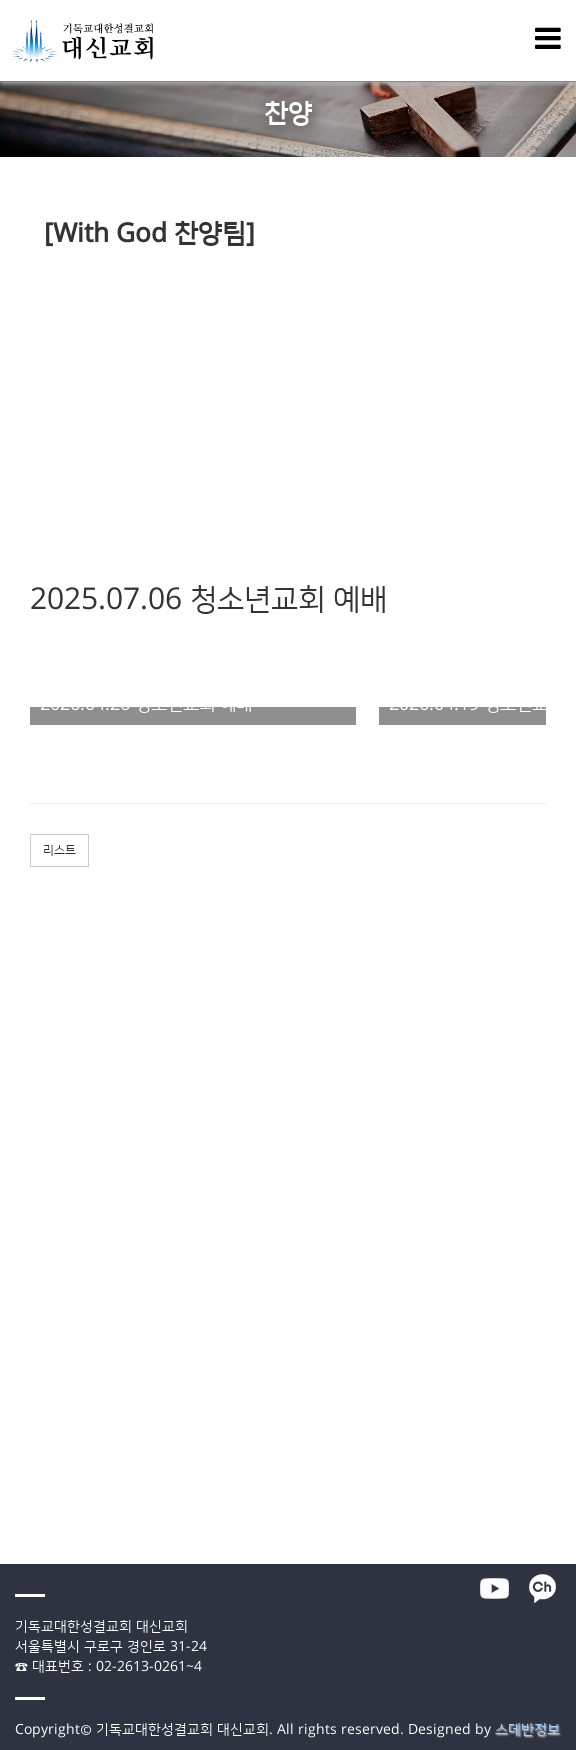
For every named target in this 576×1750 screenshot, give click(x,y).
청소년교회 (30, 1220)
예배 (12, 979)
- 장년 (15, 1127)
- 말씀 (15, 997)
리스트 (59, 850)
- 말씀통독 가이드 (47, 1313)
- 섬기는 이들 (35, 1461)
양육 (12, 1108)
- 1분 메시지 (32, 1294)
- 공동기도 (27, 1071)
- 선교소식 (27, 1368)
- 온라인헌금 (33, 1535)
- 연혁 (15, 1443)
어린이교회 (30, 1201)
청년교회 (24, 1238)
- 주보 (15, 1090)
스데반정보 (527, 1730)
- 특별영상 (27, 1331)
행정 (12, 1517)
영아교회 (24, 1164)
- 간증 (15, 1053)
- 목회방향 (27, 1424)
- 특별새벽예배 (39, 1016)
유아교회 (24, 1183)
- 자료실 (21, 1554)
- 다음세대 (27, 1146)
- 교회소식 (27, 1350)
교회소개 (24, 1405)
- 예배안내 (27, 1480)
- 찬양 (15, 1034)
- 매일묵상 (27, 1276)
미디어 (18, 1257)
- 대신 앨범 (29, 1387)
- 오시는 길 (29, 1498)
